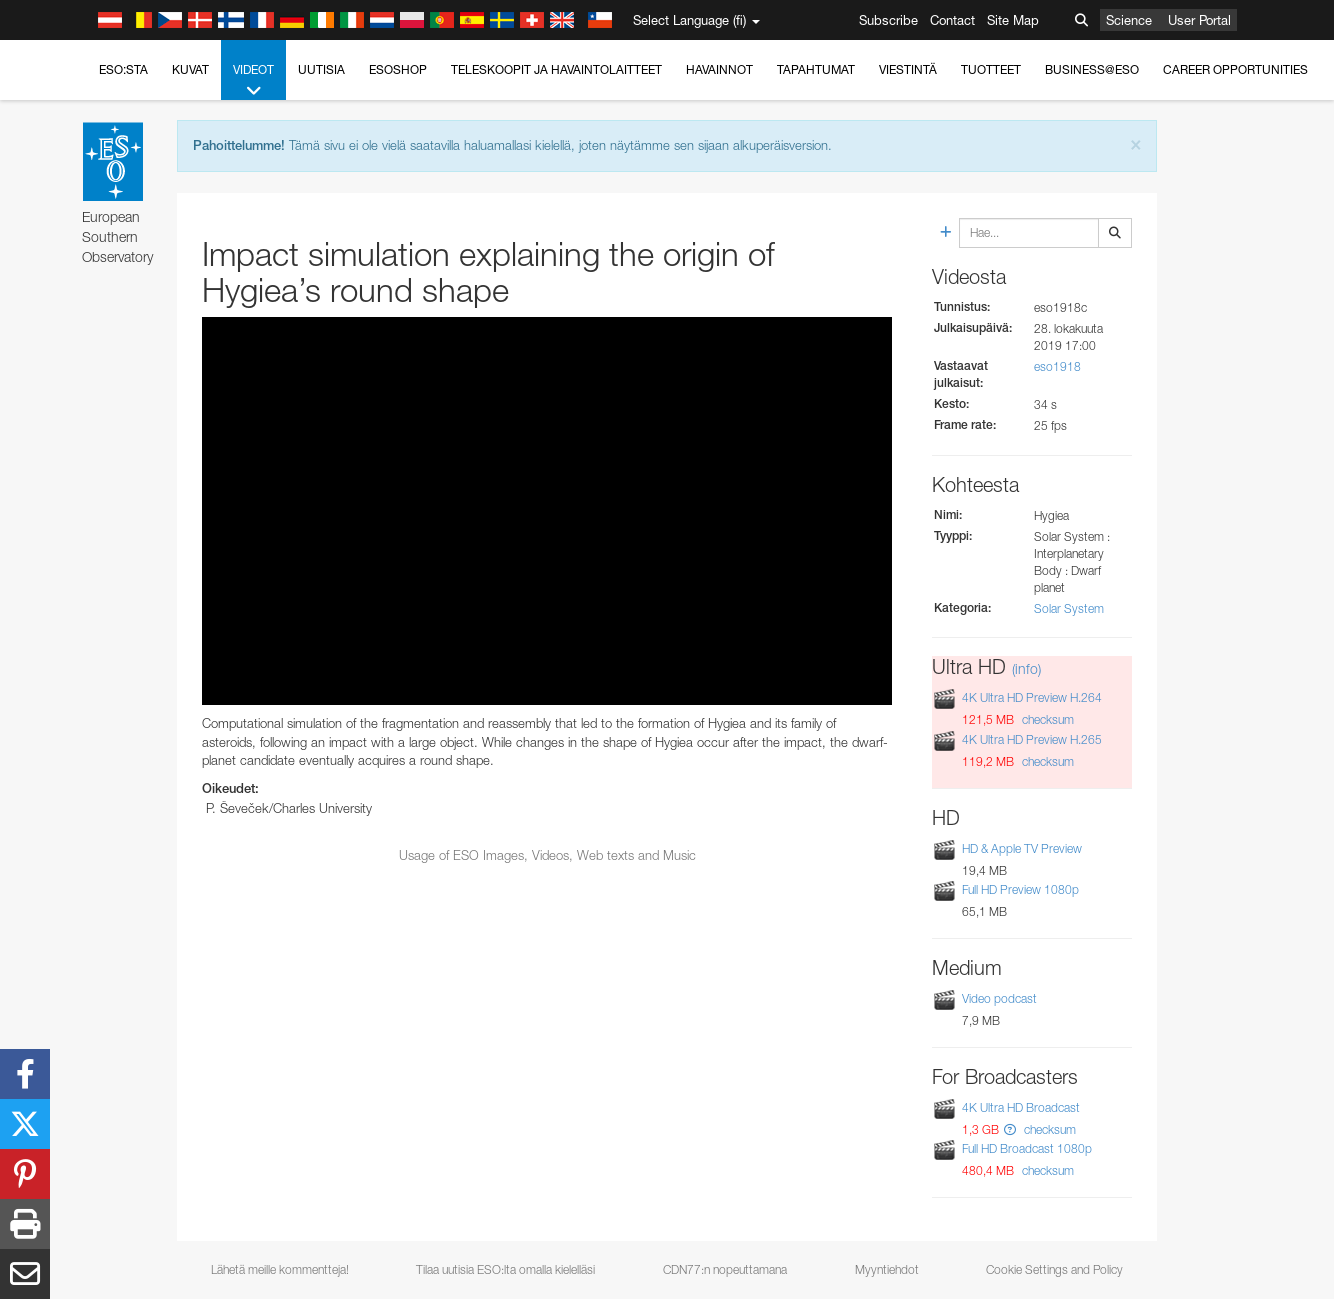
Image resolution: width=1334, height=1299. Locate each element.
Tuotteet (991, 69)
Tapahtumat (816, 69)
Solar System (1069, 608)
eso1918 (1057, 366)
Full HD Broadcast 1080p (1027, 1148)
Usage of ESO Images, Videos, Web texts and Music (547, 855)
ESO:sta (123, 69)
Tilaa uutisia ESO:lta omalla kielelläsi (505, 1269)
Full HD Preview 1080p (1020, 889)
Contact (952, 20)
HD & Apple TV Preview (1022, 848)
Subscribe (888, 20)
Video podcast (999, 998)
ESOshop (398, 69)
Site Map (1013, 20)
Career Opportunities (1235, 69)
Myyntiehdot (887, 1269)
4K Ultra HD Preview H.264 (1032, 697)
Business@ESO (1092, 69)
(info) (1026, 668)
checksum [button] (1046, 719)
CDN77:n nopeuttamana (725, 1269)
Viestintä (908, 69)
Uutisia (321, 69)
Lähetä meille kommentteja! (280, 1269)
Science (1129, 20)
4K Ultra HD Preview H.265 (1032, 739)
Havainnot (719, 69)
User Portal (1199, 20)
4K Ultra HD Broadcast (1021, 1107)
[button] (1010, 1129)
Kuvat (190, 69)
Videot (253, 81)
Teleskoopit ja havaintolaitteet (556, 69)
